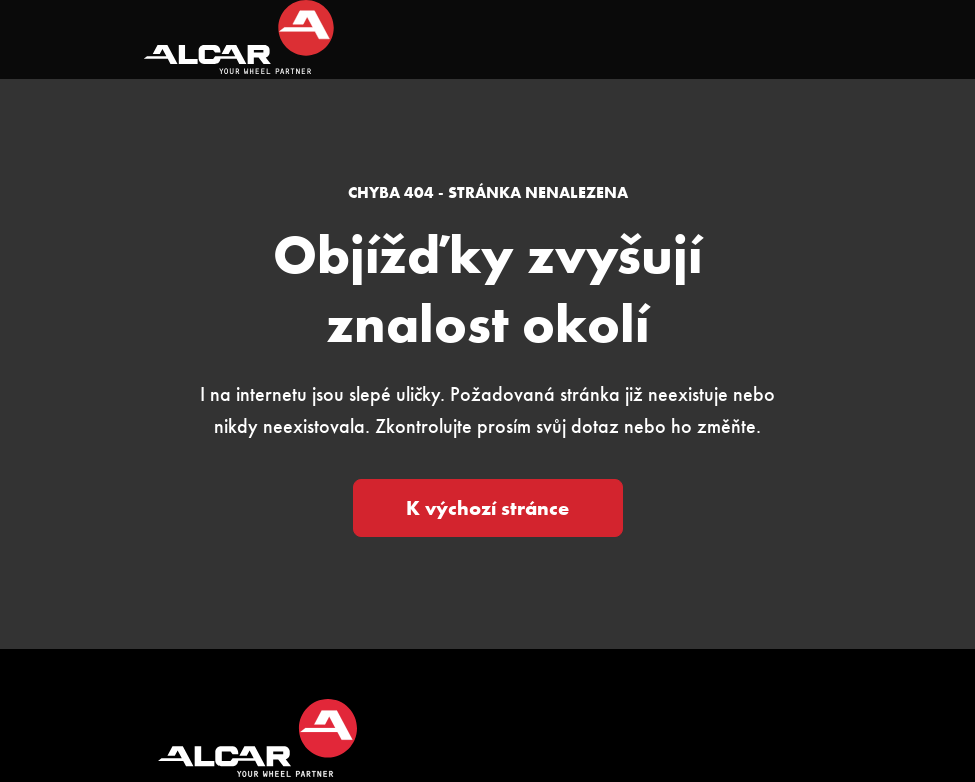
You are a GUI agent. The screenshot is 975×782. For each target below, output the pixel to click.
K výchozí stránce (487, 508)
